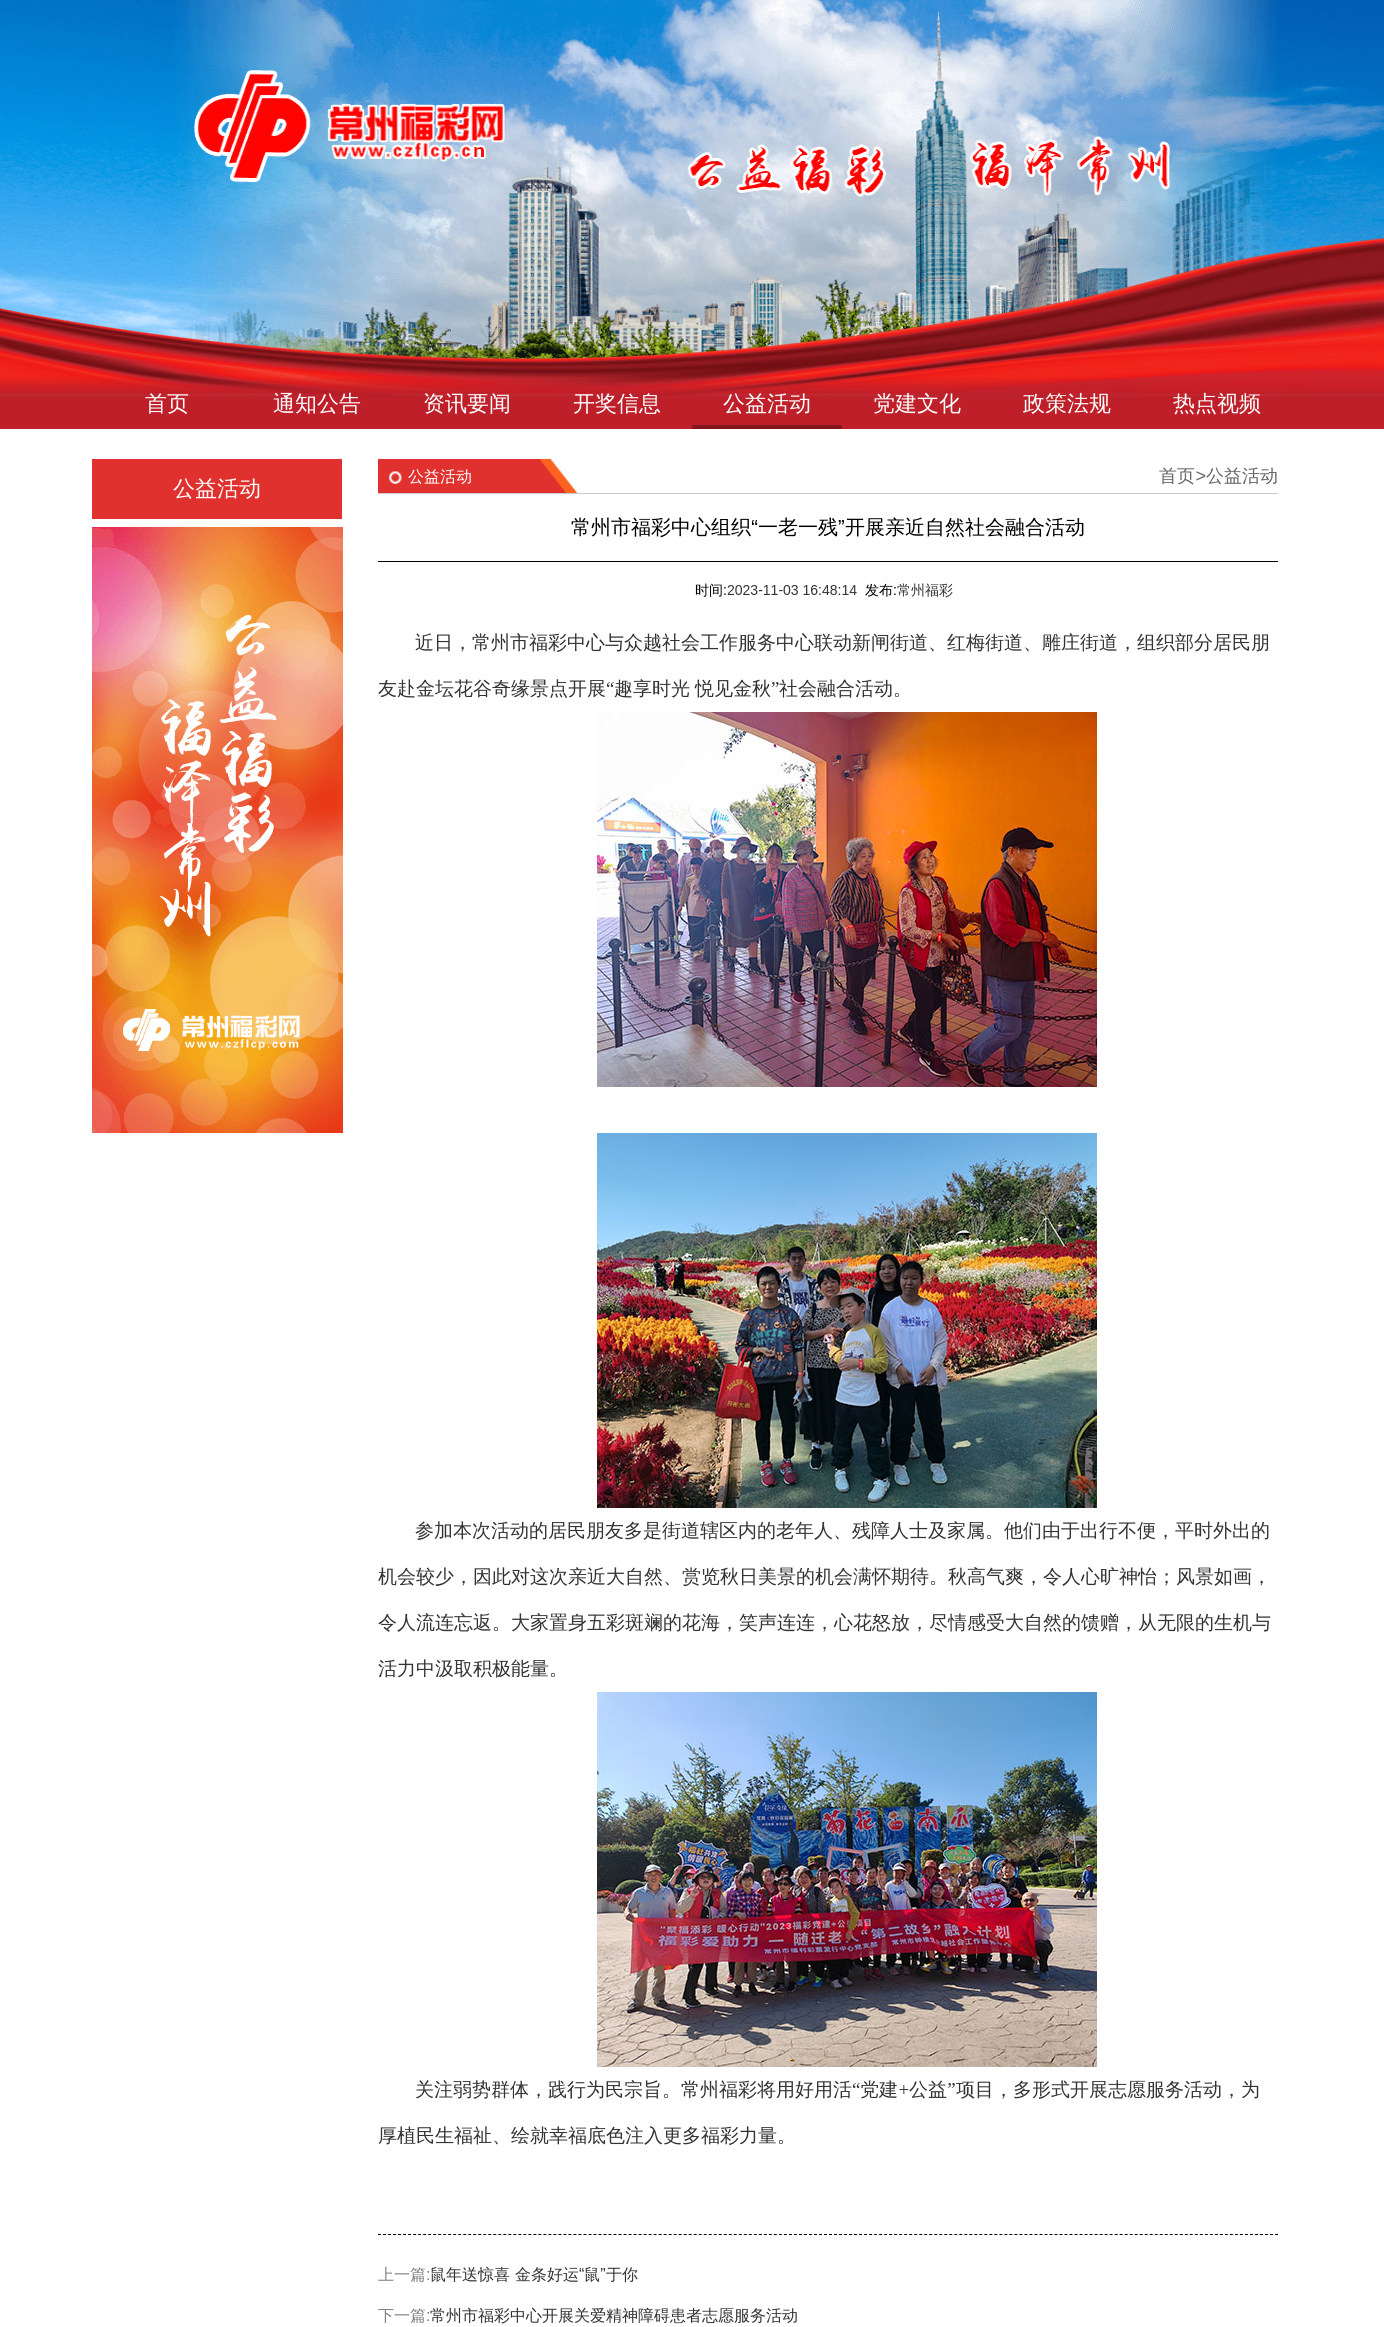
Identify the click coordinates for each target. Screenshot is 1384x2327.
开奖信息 (617, 403)
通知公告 (317, 403)
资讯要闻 (467, 403)
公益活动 (767, 403)
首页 (167, 403)
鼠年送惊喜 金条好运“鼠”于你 (533, 2274)
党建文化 (917, 403)
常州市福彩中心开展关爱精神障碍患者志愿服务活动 (614, 2315)
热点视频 (1217, 403)
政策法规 (1067, 403)
